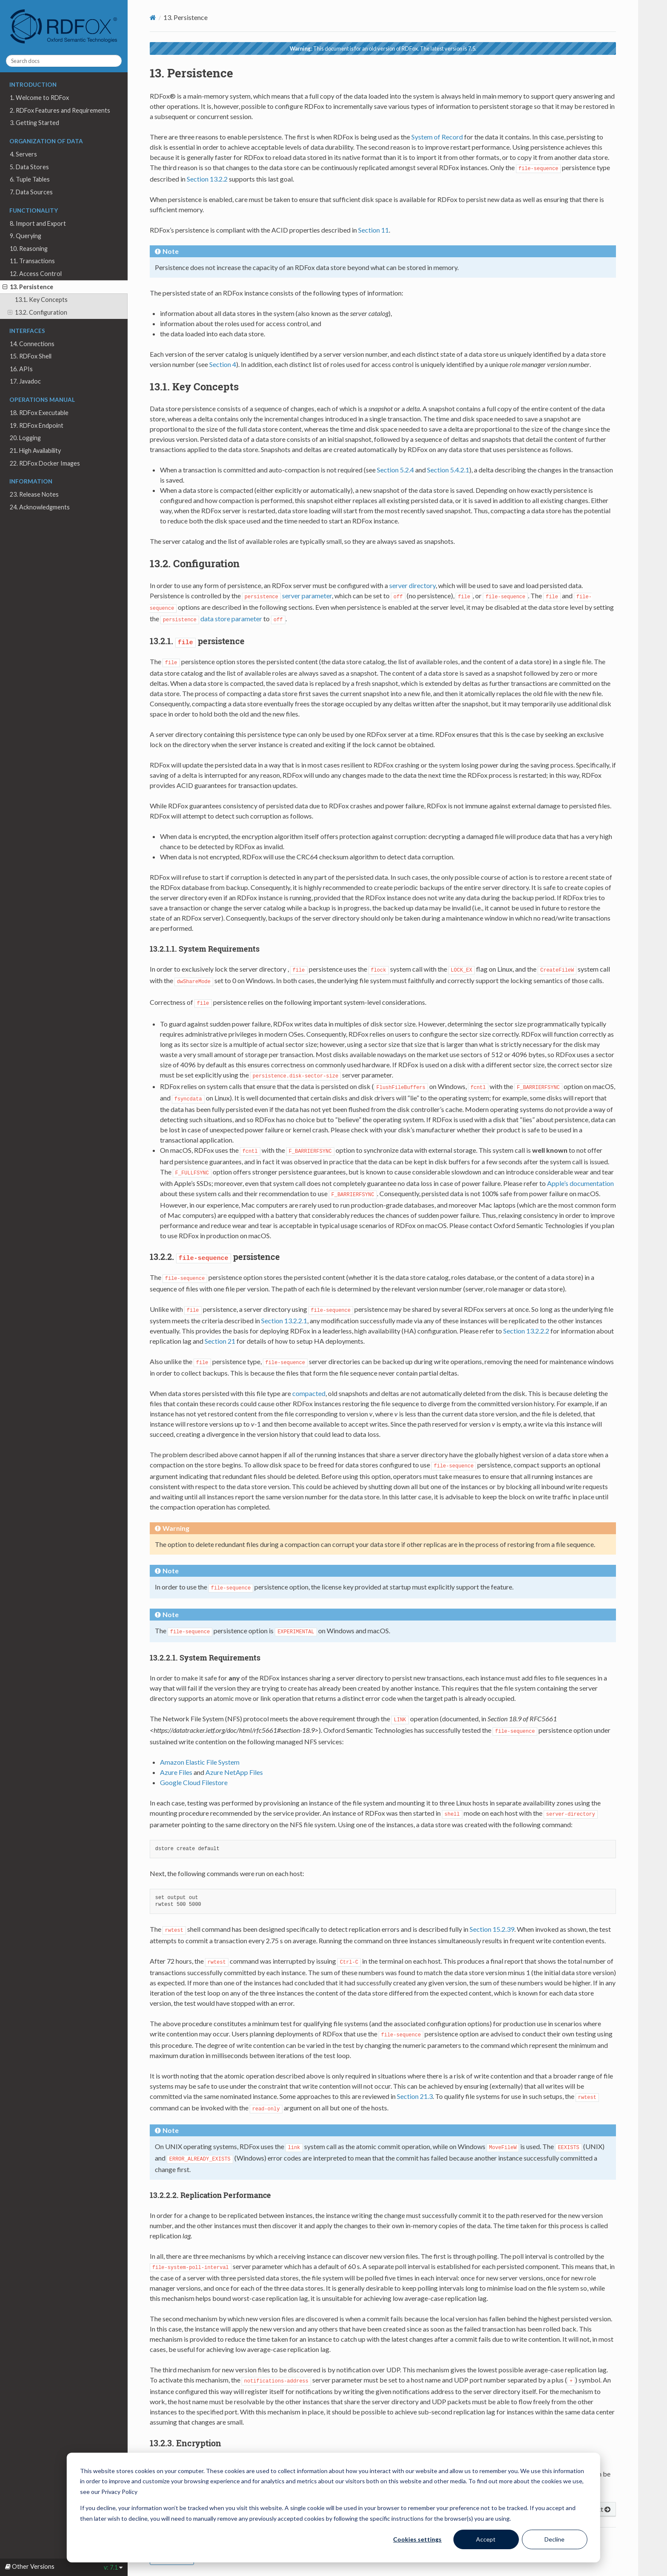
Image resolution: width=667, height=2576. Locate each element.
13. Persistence (28, 287)
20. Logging (25, 437)
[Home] (153, 17)
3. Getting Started (34, 122)
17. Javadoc (25, 381)
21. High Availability (35, 450)
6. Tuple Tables (30, 179)
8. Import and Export (38, 223)
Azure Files (176, 1772)
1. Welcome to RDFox (39, 97)
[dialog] (333, 2507)
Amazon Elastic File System (199, 1762)
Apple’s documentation (580, 1183)
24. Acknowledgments (40, 507)
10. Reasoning (29, 248)
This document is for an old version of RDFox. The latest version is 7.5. (383, 48)
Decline (554, 2539)
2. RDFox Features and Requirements (60, 110)
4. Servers (23, 154)
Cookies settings (417, 2539)
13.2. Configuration (37, 312)
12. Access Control (36, 273)
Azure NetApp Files (234, 1772)
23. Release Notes (34, 494)
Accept (486, 2539)
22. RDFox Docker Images (45, 463)
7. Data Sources (31, 192)
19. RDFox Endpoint (36, 425)
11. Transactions (32, 260)
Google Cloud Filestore (194, 1782)
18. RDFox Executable (39, 412)
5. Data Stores (29, 167)
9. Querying (25, 235)
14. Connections (32, 343)
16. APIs (21, 368)
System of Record (437, 137)
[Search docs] (64, 60)
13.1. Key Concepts (41, 299)
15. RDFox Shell (30, 356)
